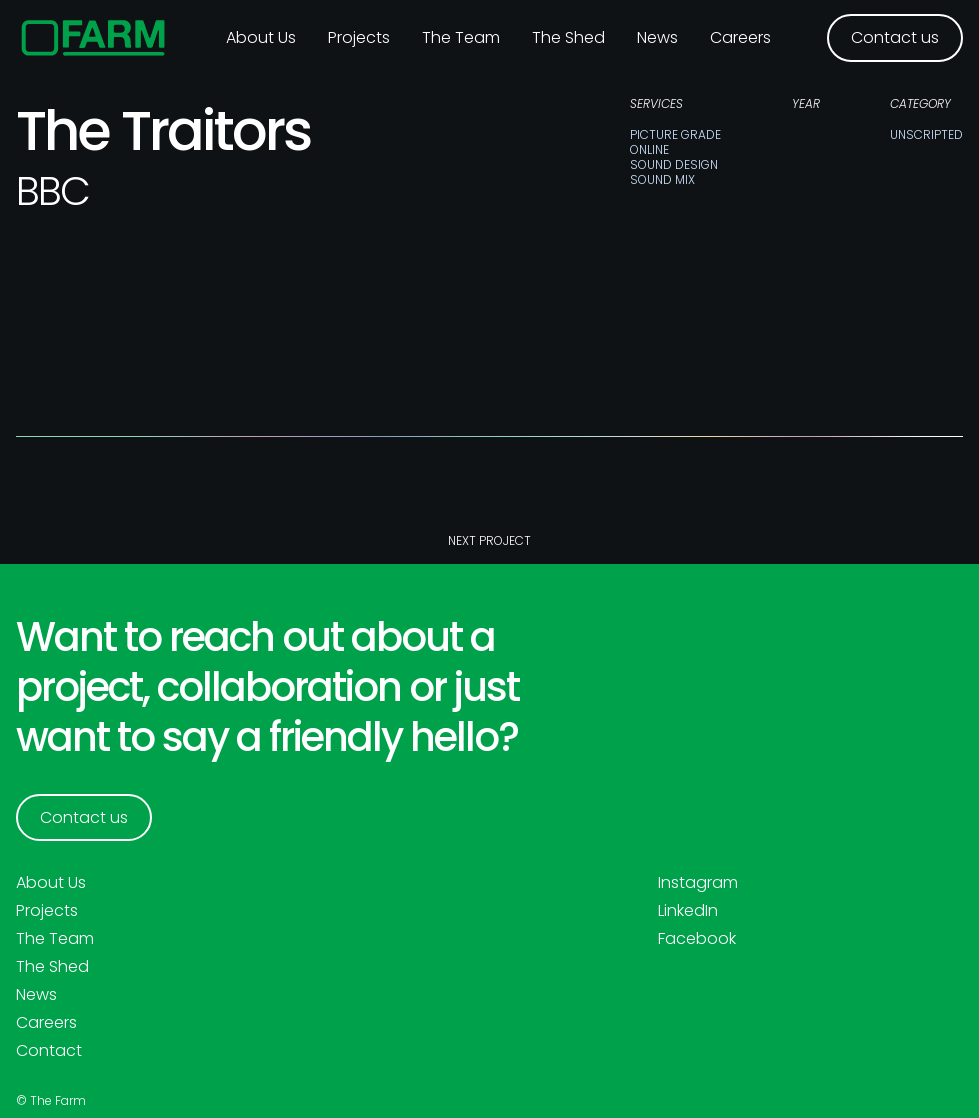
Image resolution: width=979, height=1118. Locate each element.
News (657, 37)
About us (261, 37)
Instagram (698, 883)
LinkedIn (688, 911)
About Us (51, 883)
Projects (359, 37)
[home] (93, 38)
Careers (740, 37)
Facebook (697, 939)
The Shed (568, 37)
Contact (49, 1051)
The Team (461, 37)
